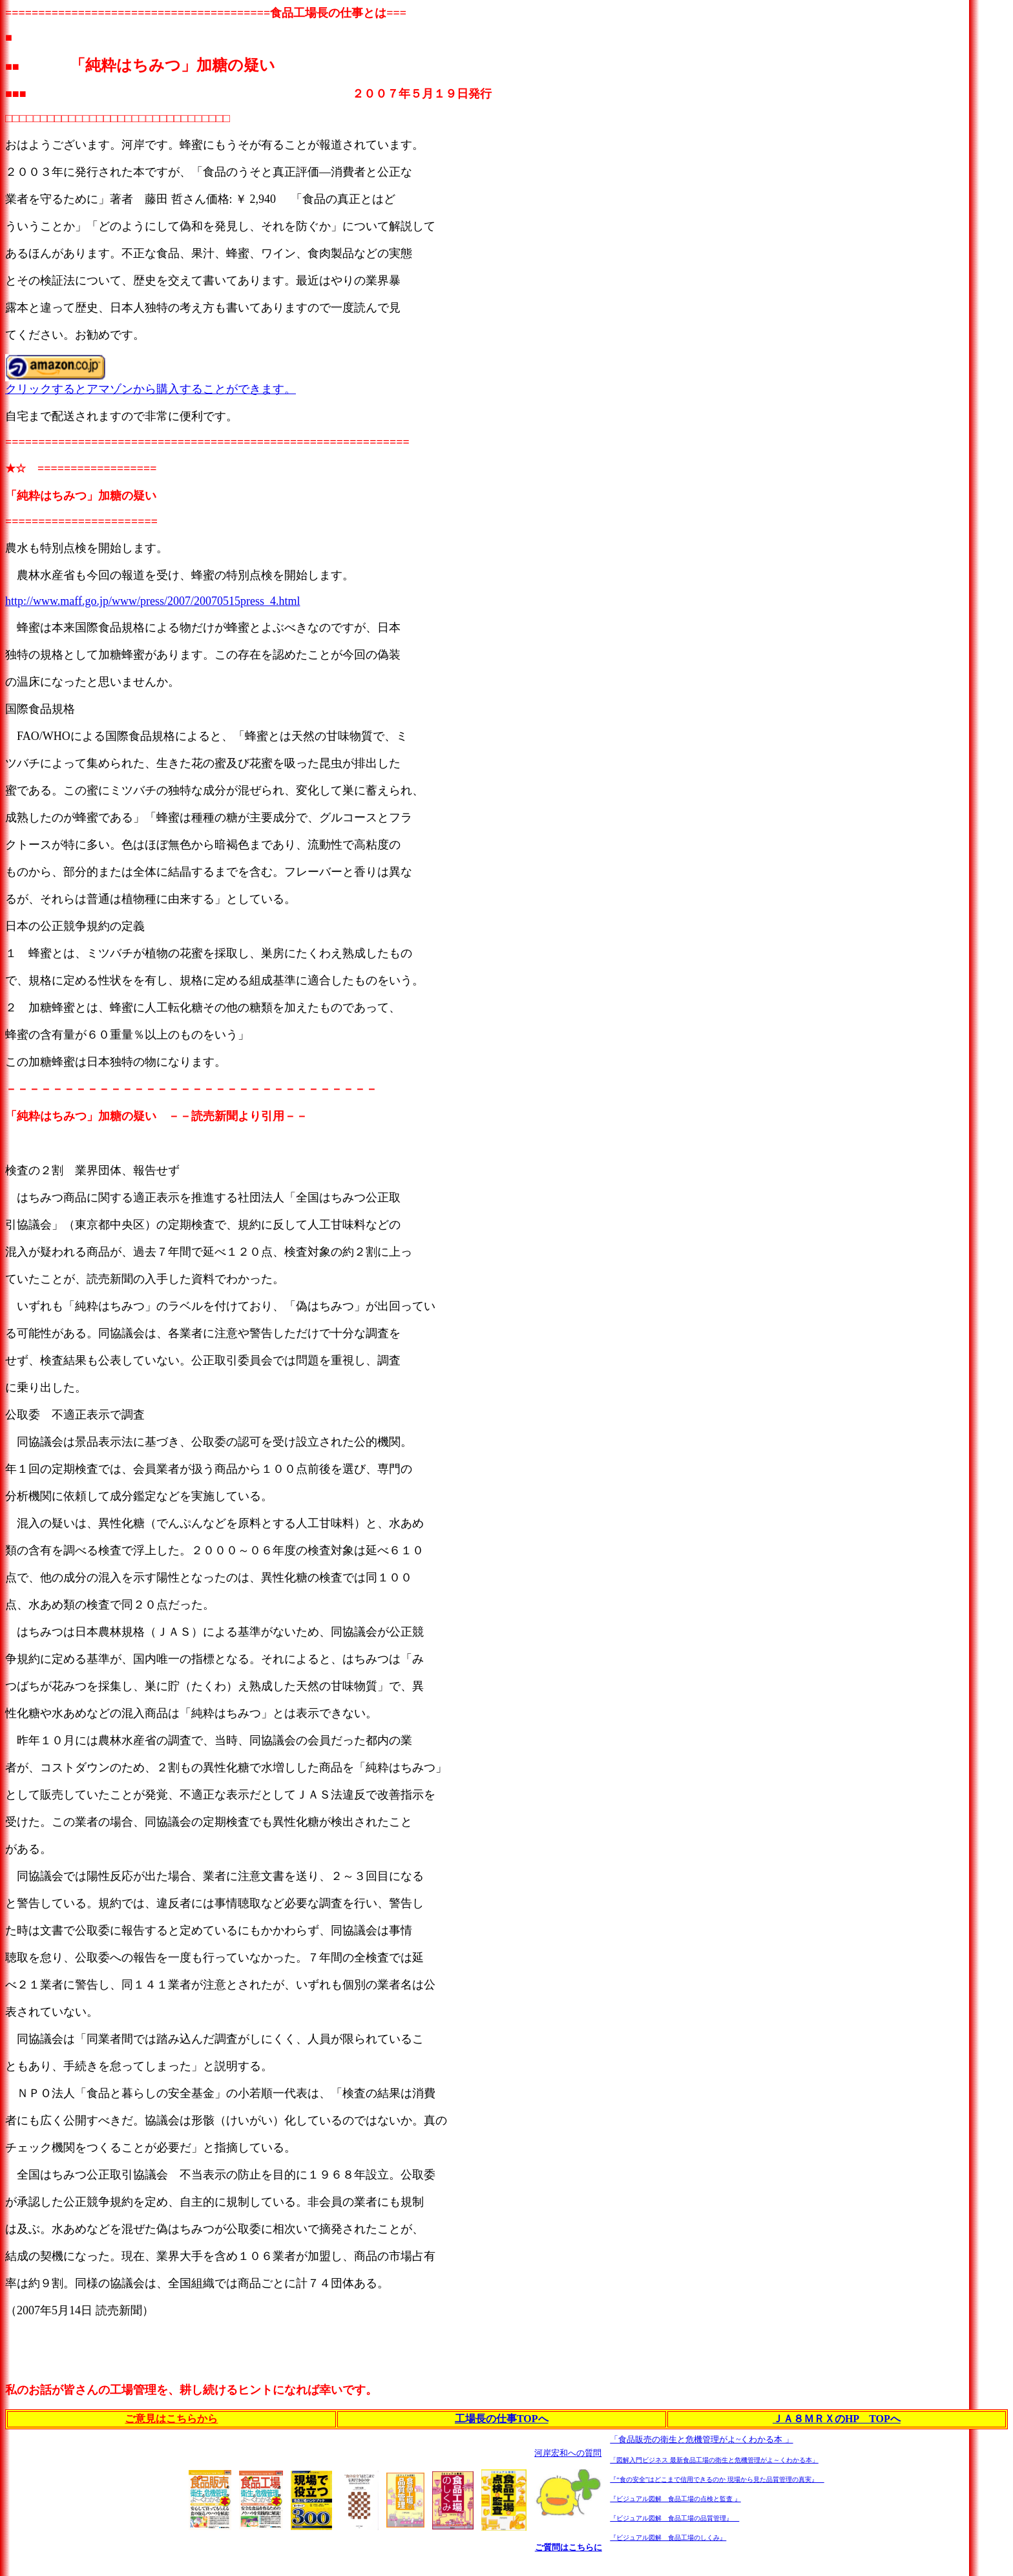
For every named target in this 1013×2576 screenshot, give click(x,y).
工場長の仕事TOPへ (501, 2418)
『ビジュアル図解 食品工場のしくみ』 (668, 2537)
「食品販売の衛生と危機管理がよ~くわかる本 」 (701, 2439)
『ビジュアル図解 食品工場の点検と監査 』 (675, 2498)
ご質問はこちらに (568, 2547)
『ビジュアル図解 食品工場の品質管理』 (674, 2518)
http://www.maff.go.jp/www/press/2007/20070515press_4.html (152, 601)
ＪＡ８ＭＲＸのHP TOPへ (837, 2418)
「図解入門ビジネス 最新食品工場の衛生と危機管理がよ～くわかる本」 (714, 2460)
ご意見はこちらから (171, 2418)
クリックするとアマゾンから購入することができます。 (150, 389)
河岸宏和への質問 (567, 2453)
